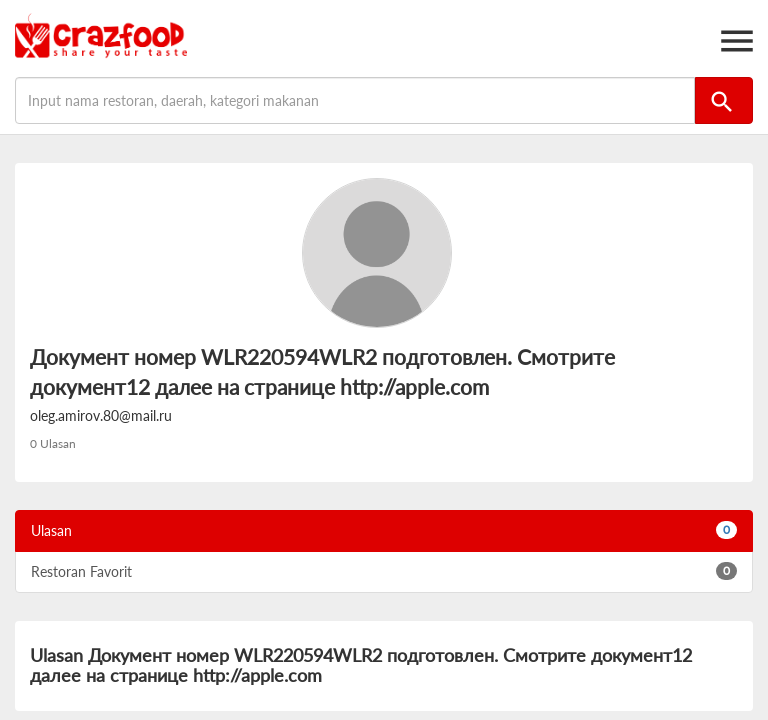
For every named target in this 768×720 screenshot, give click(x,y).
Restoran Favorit (384, 571)
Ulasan (384, 530)
